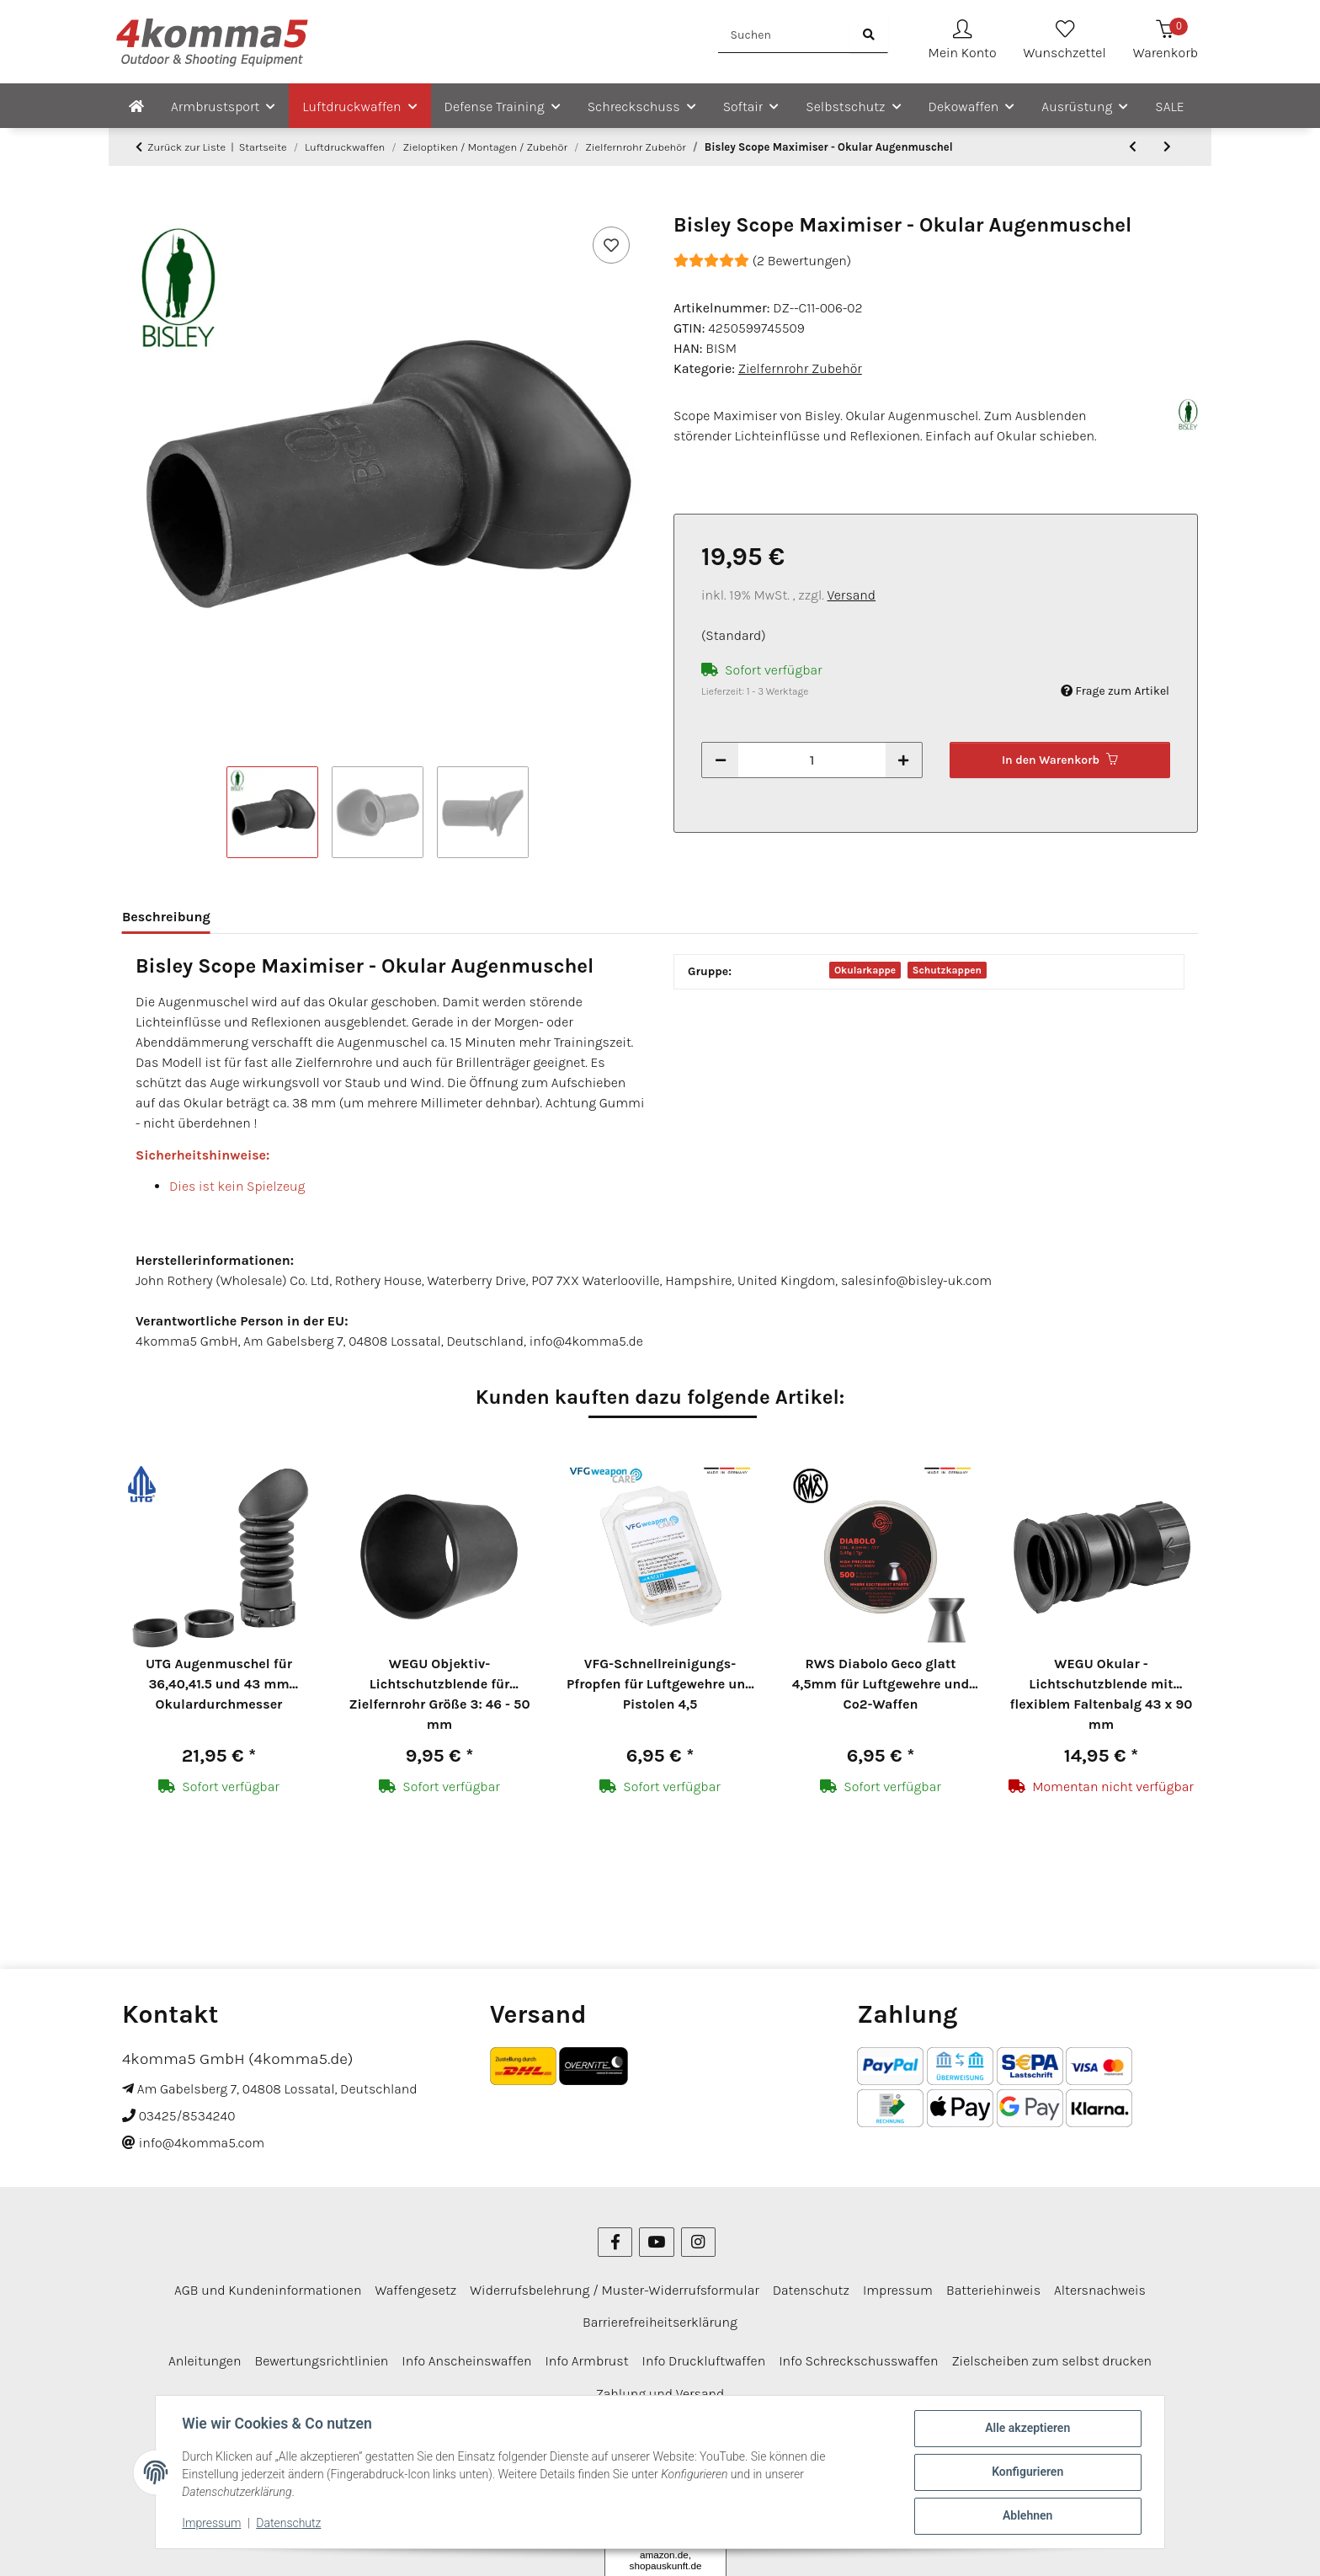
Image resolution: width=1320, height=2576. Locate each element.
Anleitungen (205, 2258)
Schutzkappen (947, 970)
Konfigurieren (1026, 2472)
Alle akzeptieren (1026, 2428)
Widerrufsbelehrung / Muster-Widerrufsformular (614, 2187)
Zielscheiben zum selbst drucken (1051, 2258)
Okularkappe (865, 970)
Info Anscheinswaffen (466, 2258)
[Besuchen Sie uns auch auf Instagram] (698, 2139)
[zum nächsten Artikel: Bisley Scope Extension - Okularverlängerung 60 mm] (1167, 147)
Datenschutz (289, 2524)
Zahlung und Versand (660, 2290)
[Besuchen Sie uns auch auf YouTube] (656, 2139)
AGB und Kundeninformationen (267, 2187)
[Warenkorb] (1165, 41)
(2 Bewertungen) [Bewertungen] (762, 261)
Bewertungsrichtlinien (321, 2258)
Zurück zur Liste (186, 147)
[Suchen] (784, 35)
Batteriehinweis (993, 2187)
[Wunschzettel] (1065, 41)
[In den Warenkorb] (135, 204)
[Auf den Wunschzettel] (611, 245)
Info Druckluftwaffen (704, 2258)
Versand (852, 595)
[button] (962, 41)
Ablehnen (1026, 2516)
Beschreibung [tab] (166, 917)
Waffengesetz (415, 2187)
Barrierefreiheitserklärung (660, 2219)
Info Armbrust (586, 2258)
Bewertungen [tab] (279, 917)
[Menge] (812, 760)
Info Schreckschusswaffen (858, 2258)
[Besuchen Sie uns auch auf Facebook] (615, 2139)
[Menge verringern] (720, 760)
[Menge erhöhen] (903, 760)
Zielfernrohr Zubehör (800, 368)
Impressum (212, 2524)
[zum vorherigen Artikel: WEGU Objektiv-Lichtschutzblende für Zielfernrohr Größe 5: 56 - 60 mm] (1132, 147)
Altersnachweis (1100, 2187)
